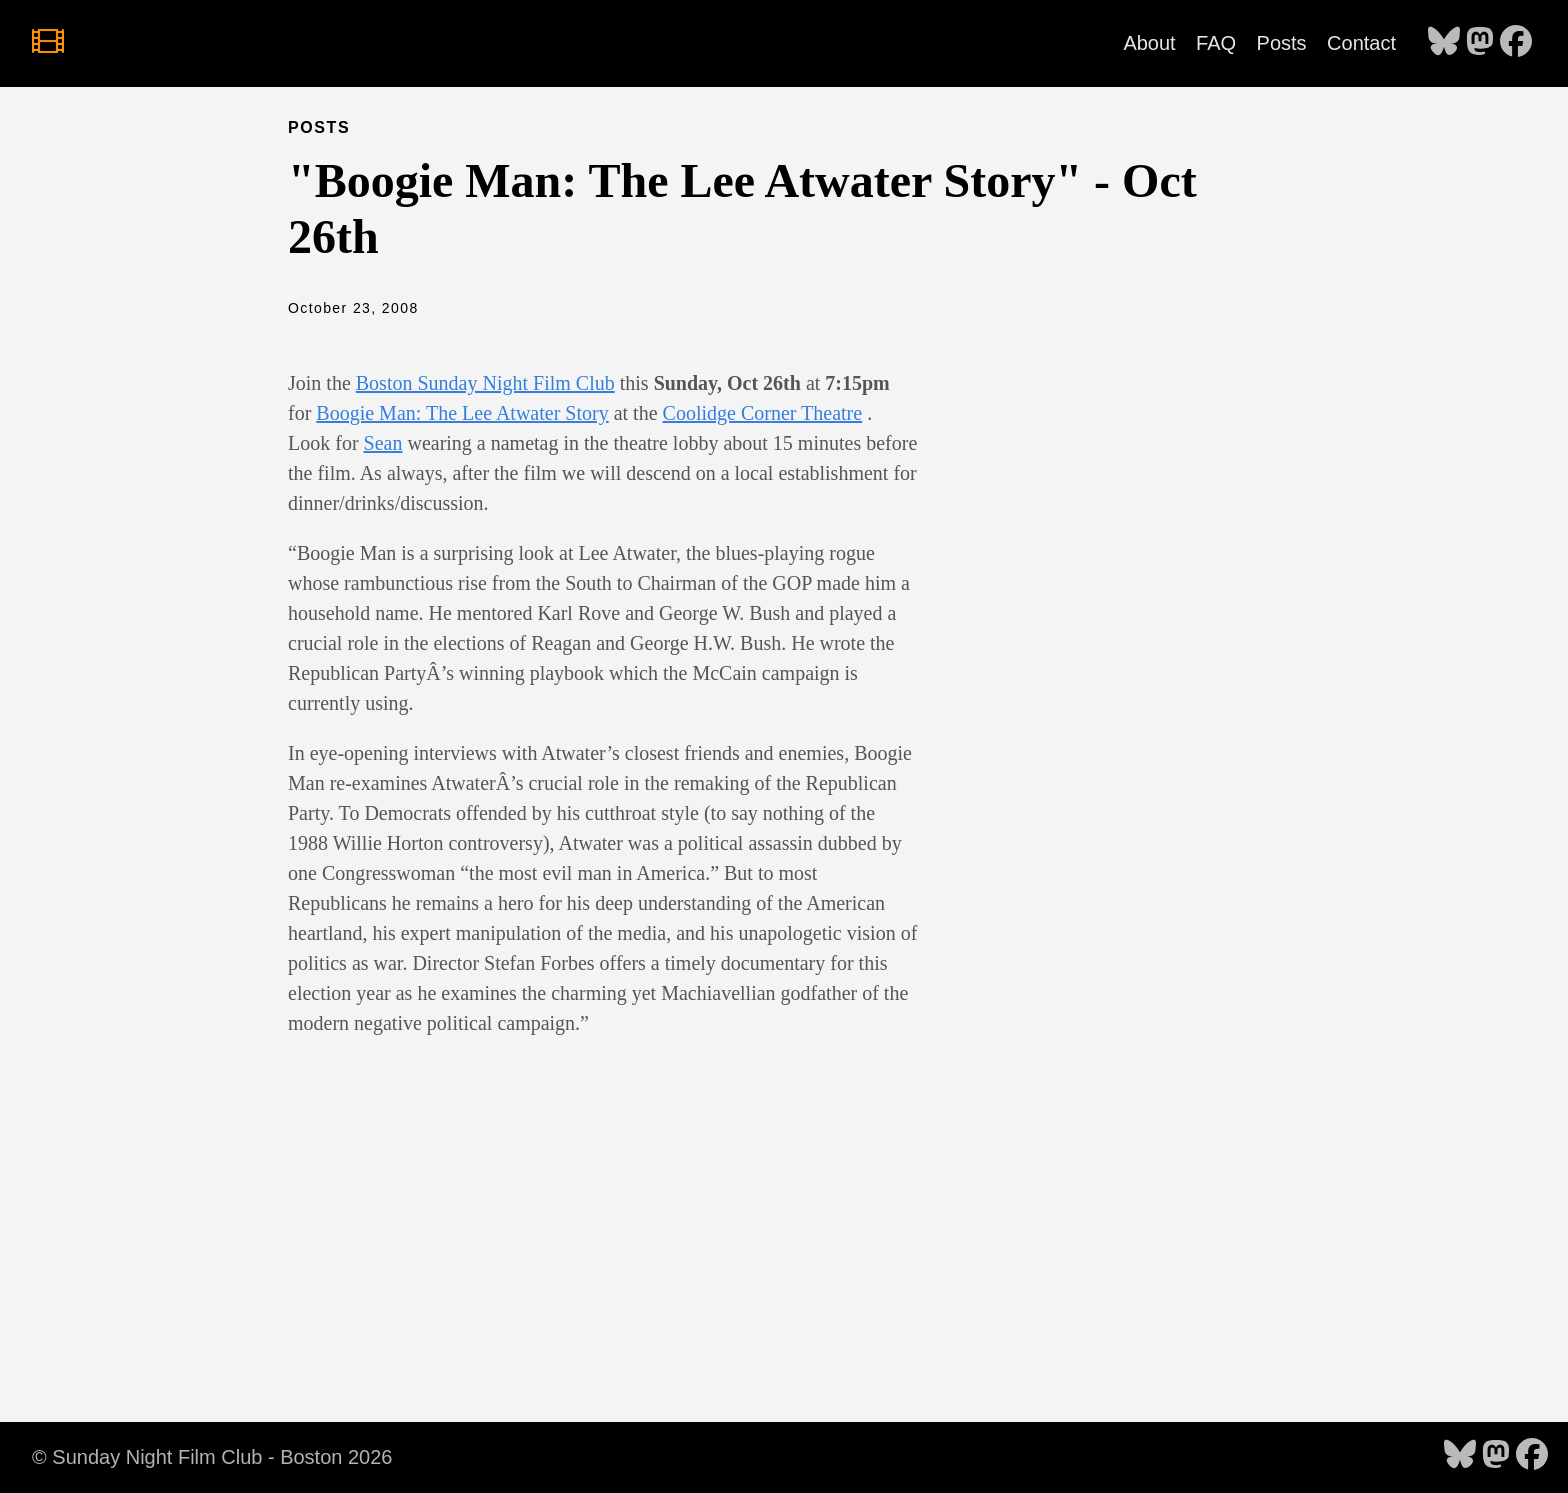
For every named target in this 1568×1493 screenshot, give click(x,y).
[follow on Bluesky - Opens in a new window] (1444, 43)
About (1149, 43)
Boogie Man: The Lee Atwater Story (462, 413)
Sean (383, 443)
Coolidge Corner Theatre (763, 413)
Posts (1282, 43)
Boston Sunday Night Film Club (485, 383)
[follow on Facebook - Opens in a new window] (1516, 43)
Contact (1361, 43)
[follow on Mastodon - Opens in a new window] (1480, 43)
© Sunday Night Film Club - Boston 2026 (212, 1457)
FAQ (1216, 43)
